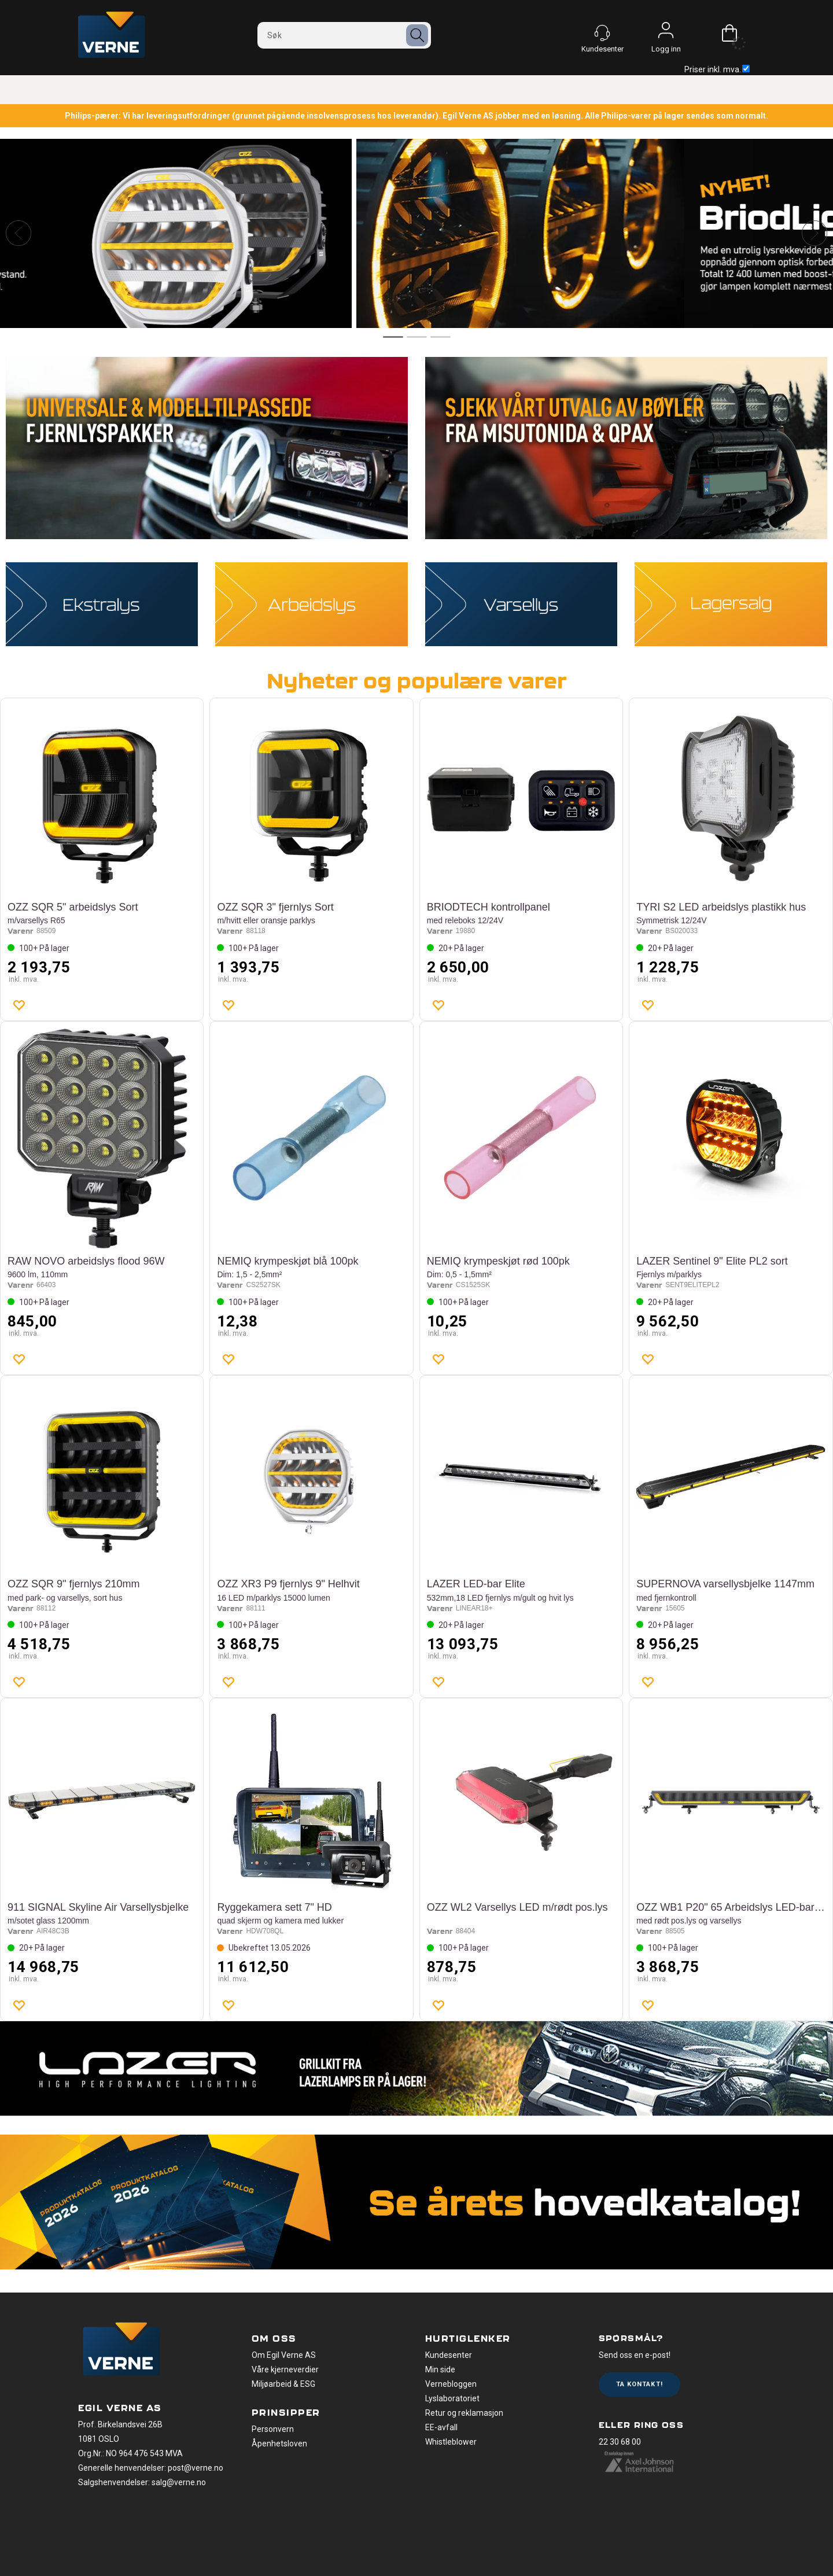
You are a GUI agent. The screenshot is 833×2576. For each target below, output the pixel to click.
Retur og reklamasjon (464, 2412)
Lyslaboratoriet (452, 2398)
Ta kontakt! (639, 2384)
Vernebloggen (451, 2384)
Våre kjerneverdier (285, 2369)
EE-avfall (441, 2427)
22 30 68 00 (620, 2441)
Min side (440, 2369)
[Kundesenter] (602, 33)
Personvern (273, 2429)
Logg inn (666, 33)
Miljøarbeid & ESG (283, 2384)
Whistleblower (451, 2441)
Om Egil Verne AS (284, 2355)
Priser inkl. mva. (717, 69)
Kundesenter (448, 2355)
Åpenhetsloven (279, 2443)
